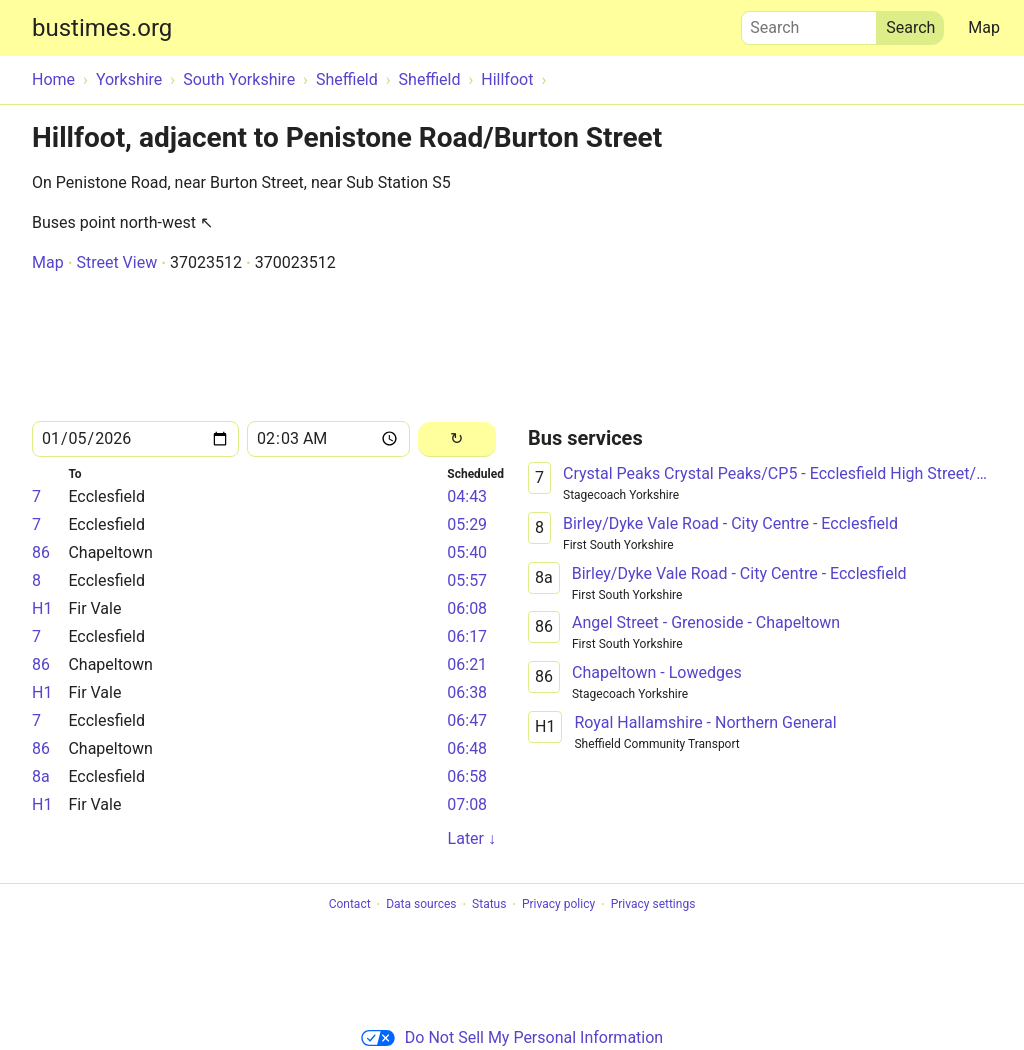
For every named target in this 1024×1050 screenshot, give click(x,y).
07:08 (467, 804)
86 (41, 552)
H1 (42, 608)
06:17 (467, 636)
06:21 (467, 664)
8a (41, 776)
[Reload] (457, 439)
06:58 (467, 776)
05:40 (467, 552)
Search (809, 23)
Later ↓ (472, 838)
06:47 (467, 720)
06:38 (467, 692)
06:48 (467, 748)
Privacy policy (558, 905)
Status (489, 905)
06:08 (467, 608)
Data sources (421, 905)
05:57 (467, 580)
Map (984, 27)
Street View (116, 262)
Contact (350, 905)
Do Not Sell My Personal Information (512, 1037)
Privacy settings (653, 905)
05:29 (467, 524)
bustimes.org (102, 28)
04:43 (467, 496)
